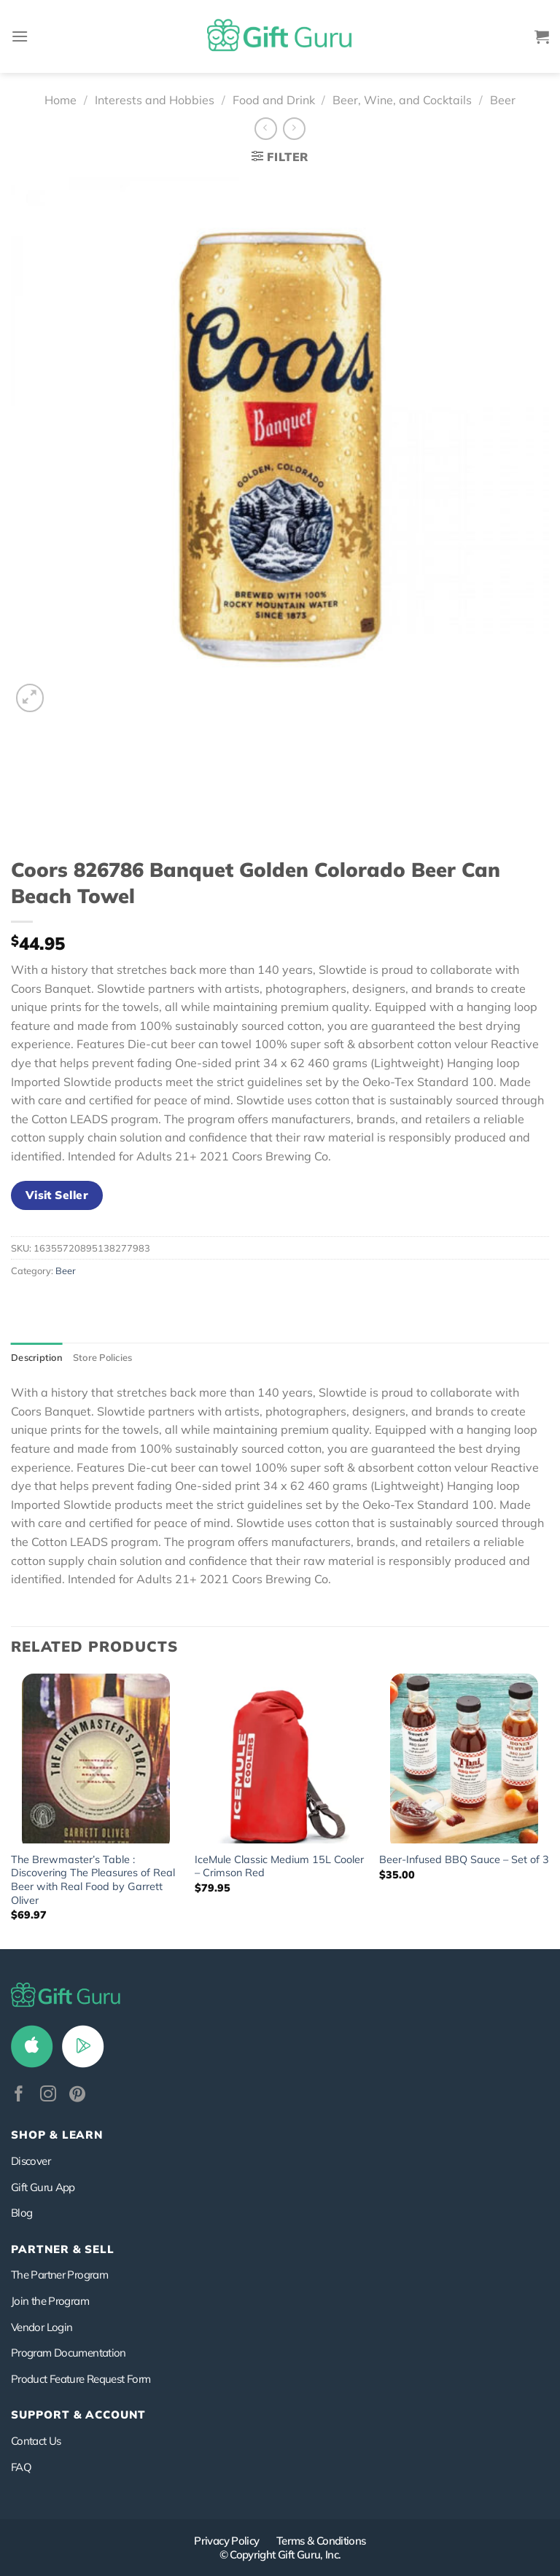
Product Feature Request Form (80, 2379)
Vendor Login (41, 2327)
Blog (21, 2213)
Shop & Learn (57, 2135)
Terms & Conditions (321, 2541)
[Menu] (19, 36)
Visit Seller (57, 1194)
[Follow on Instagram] (48, 2095)
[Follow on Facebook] (19, 2095)
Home (60, 100)
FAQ (21, 2467)
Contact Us (36, 2441)
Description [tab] (37, 1357)
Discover (30, 2161)
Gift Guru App (43, 2187)
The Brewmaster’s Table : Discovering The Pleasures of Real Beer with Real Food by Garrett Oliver (93, 1880)
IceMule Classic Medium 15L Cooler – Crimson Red (279, 1866)
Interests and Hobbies (154, 100)
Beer (503, 100)
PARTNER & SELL (62, 2249)
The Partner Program (59, 2275)
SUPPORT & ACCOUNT (78, 2414)
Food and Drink (274, 100)
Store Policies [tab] (103, 1357)
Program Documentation (68, 2353)
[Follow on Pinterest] (77, 2095)
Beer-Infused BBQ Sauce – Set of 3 (464, 1859)
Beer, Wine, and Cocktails (402, 100)
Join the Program (50, 2301)
